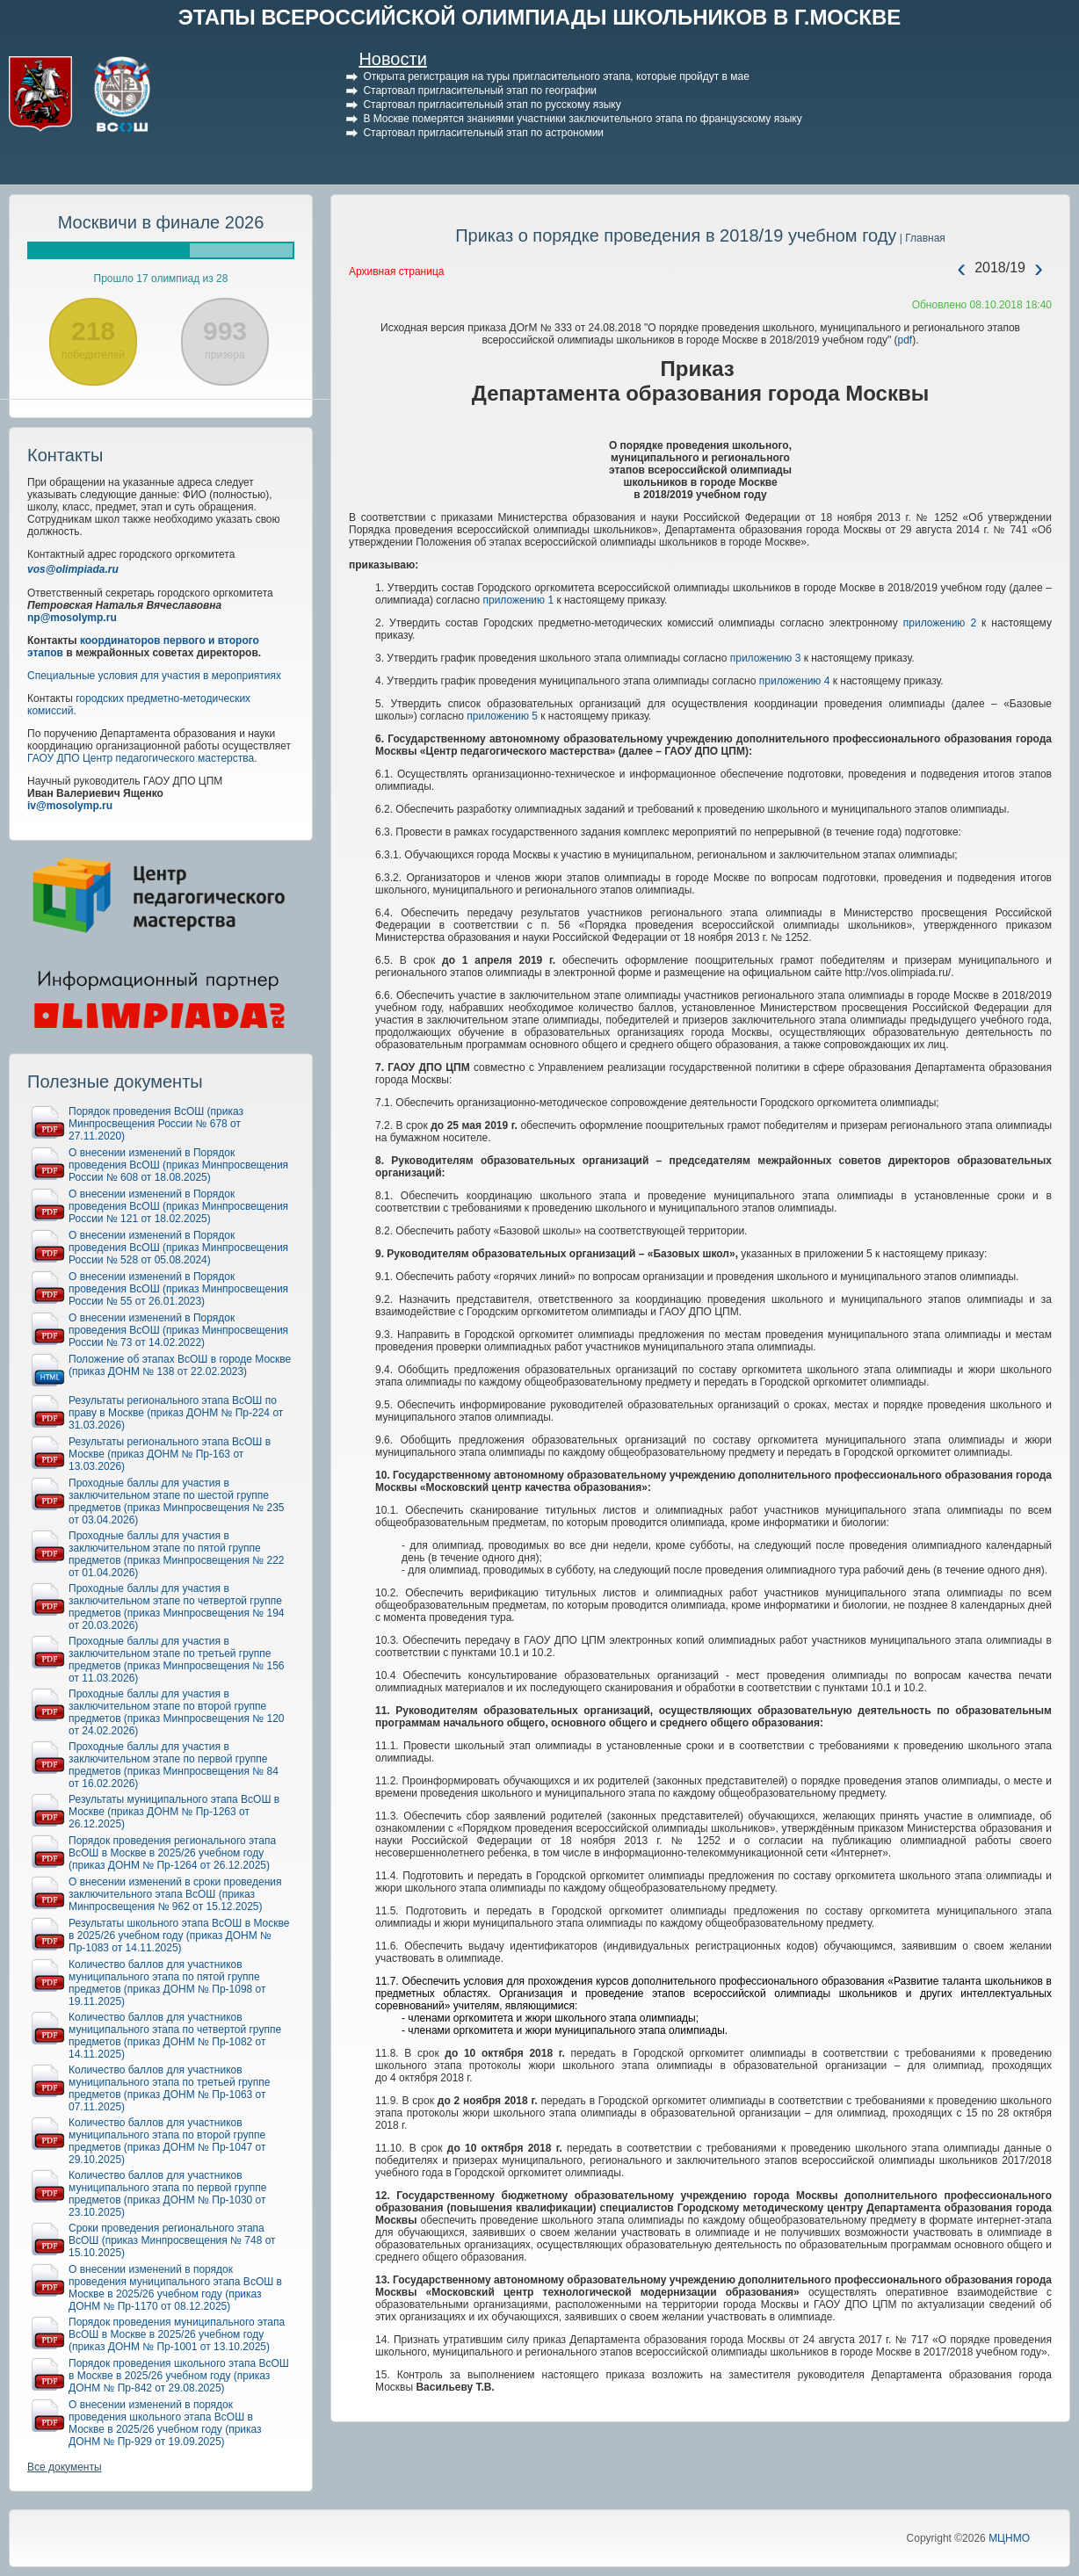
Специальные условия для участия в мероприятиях (154, 675)
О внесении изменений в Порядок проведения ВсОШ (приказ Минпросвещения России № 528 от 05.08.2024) (178, 1247)
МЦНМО (1009, 2538)
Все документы (64, 2467)
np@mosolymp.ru (72, 617)
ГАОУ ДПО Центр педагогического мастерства (140, 758)
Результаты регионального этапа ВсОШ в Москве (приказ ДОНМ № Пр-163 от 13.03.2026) (170, 1454)
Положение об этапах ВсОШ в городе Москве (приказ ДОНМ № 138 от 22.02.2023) (180, 1365)
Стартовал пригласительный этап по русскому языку (491, 104)
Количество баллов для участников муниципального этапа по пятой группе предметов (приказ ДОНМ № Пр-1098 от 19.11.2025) (167, 1983)
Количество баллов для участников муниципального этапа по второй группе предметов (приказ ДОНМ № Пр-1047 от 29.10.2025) (167, 2141)
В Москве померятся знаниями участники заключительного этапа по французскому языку (582, 118)
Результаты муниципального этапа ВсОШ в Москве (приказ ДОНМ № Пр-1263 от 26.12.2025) (174, 1811)
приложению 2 (939, 623)
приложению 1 (518, 600)
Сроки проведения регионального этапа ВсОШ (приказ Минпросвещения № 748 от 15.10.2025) (172, 2240)
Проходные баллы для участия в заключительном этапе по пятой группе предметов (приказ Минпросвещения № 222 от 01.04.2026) (177, 1554)
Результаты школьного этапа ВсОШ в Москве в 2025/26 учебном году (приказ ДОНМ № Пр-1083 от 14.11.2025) (179, 1935)
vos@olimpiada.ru (73, 569)
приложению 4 (794, 681)
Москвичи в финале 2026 (161, 222)
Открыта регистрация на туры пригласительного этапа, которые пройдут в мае (556, 76)
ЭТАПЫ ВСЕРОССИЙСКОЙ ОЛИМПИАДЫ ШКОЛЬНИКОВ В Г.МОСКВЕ (540, 17)
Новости (392, 59)
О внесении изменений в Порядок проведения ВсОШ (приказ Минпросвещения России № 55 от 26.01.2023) (178, 1288)
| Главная (920, 238)
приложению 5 (502, 716)
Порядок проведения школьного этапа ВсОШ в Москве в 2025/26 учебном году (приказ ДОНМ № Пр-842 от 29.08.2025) (179, 2375)
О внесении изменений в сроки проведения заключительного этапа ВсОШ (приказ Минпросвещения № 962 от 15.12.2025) (175, 1894)
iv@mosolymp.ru (69, 806)
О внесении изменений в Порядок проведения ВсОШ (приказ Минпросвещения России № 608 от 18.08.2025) (178, 1165)
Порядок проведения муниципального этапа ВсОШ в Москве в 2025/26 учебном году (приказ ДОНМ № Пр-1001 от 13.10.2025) (177, 2334)
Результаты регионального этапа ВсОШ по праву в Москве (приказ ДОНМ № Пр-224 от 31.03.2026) (176, 1412)
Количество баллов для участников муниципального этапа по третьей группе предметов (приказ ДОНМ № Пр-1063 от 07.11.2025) (170, 2088)
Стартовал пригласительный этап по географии (480, 90)
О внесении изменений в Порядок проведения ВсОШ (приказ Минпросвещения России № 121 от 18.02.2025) (178, 1206)
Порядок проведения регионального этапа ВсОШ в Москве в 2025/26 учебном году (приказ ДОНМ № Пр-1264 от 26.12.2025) (172, 1852)
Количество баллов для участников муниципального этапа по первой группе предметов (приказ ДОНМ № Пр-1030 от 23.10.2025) (167, 2193)
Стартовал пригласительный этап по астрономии (483, 133)
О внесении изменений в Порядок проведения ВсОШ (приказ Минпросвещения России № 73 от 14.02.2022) (178, 1330)
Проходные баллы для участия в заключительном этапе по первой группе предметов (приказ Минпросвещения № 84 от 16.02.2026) (174, 1765)
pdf (905, 340)
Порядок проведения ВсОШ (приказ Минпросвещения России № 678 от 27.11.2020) (156, 1123)
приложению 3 (765, 658)
